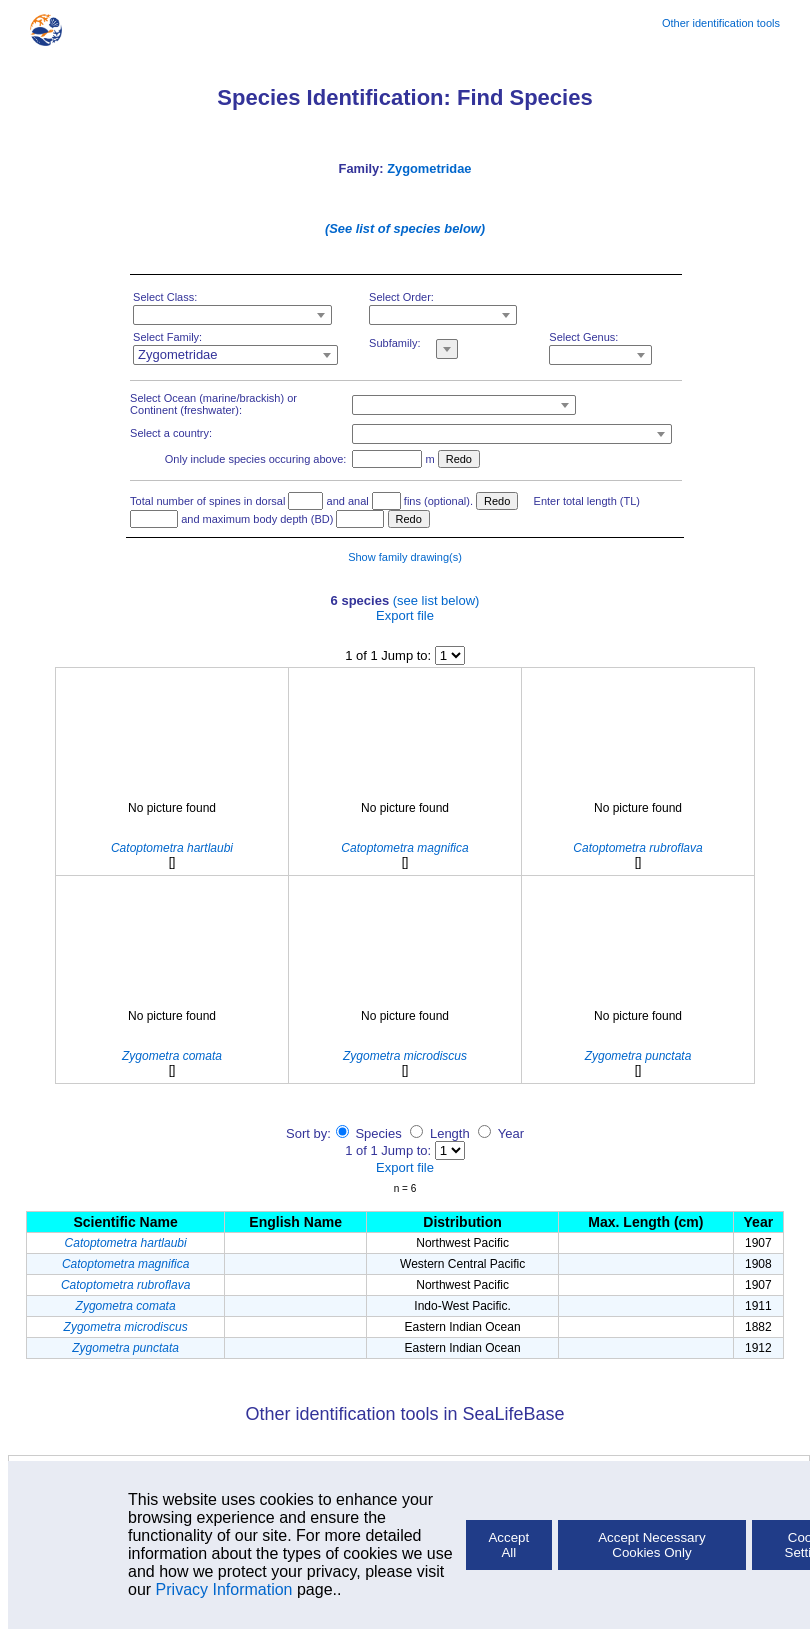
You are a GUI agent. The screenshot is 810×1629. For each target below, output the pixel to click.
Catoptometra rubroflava (125, 1285)
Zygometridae (429, 168)
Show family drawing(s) (405, 557)
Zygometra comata (126, 1306)
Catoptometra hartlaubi (126, 1243)
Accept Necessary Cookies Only (651, 1545)
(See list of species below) (405, 228)
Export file (405, 615)
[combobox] (232, 315)
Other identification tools (721, 23)
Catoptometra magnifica (125, 1264)
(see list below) (436, 600)
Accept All (508, 1545)
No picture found (172, 808)
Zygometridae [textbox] (177, 354)
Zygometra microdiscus (126, 1327)
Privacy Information (224, 1589)
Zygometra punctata (125, 1348)
